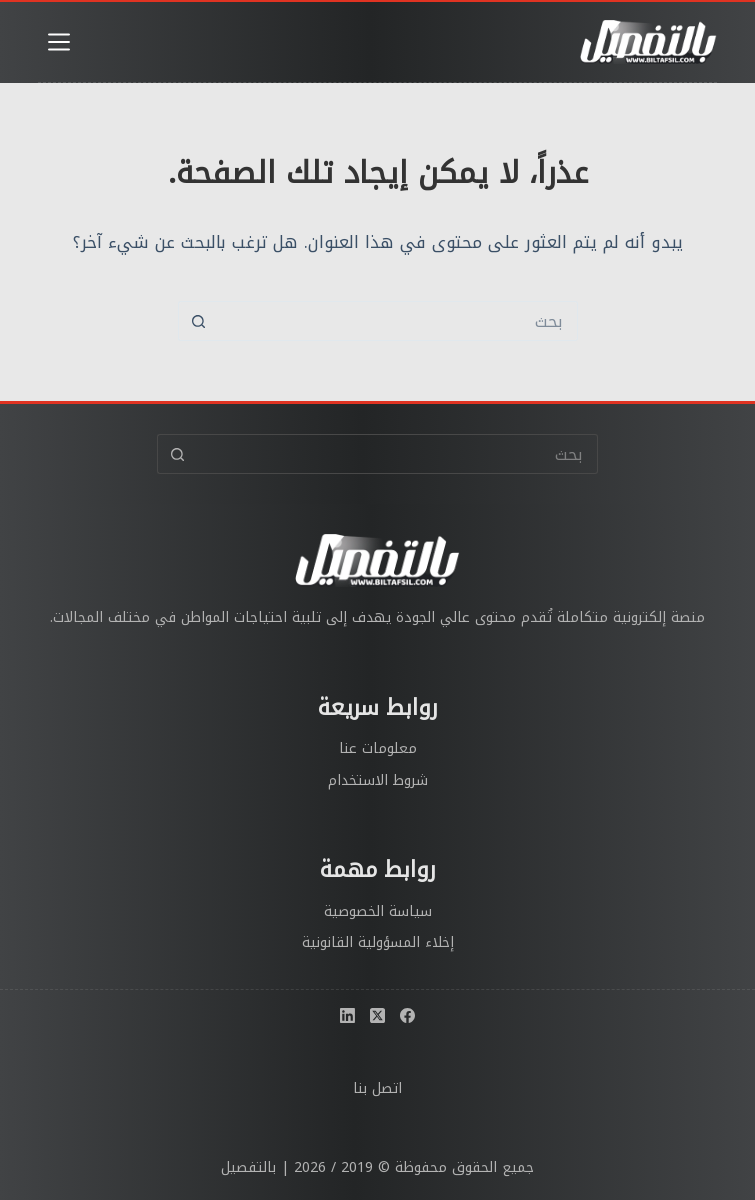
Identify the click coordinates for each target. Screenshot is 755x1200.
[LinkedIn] (347, 1015)
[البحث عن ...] (398, 321)
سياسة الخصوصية (378, 911)
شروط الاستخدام (378, 780)
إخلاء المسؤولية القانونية (378, 942)
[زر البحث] (198, 321)
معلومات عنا (378, 748)
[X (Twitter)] (377, 1015)
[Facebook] (407, 1015)
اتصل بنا (377, 1088)
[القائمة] (59, 42)
